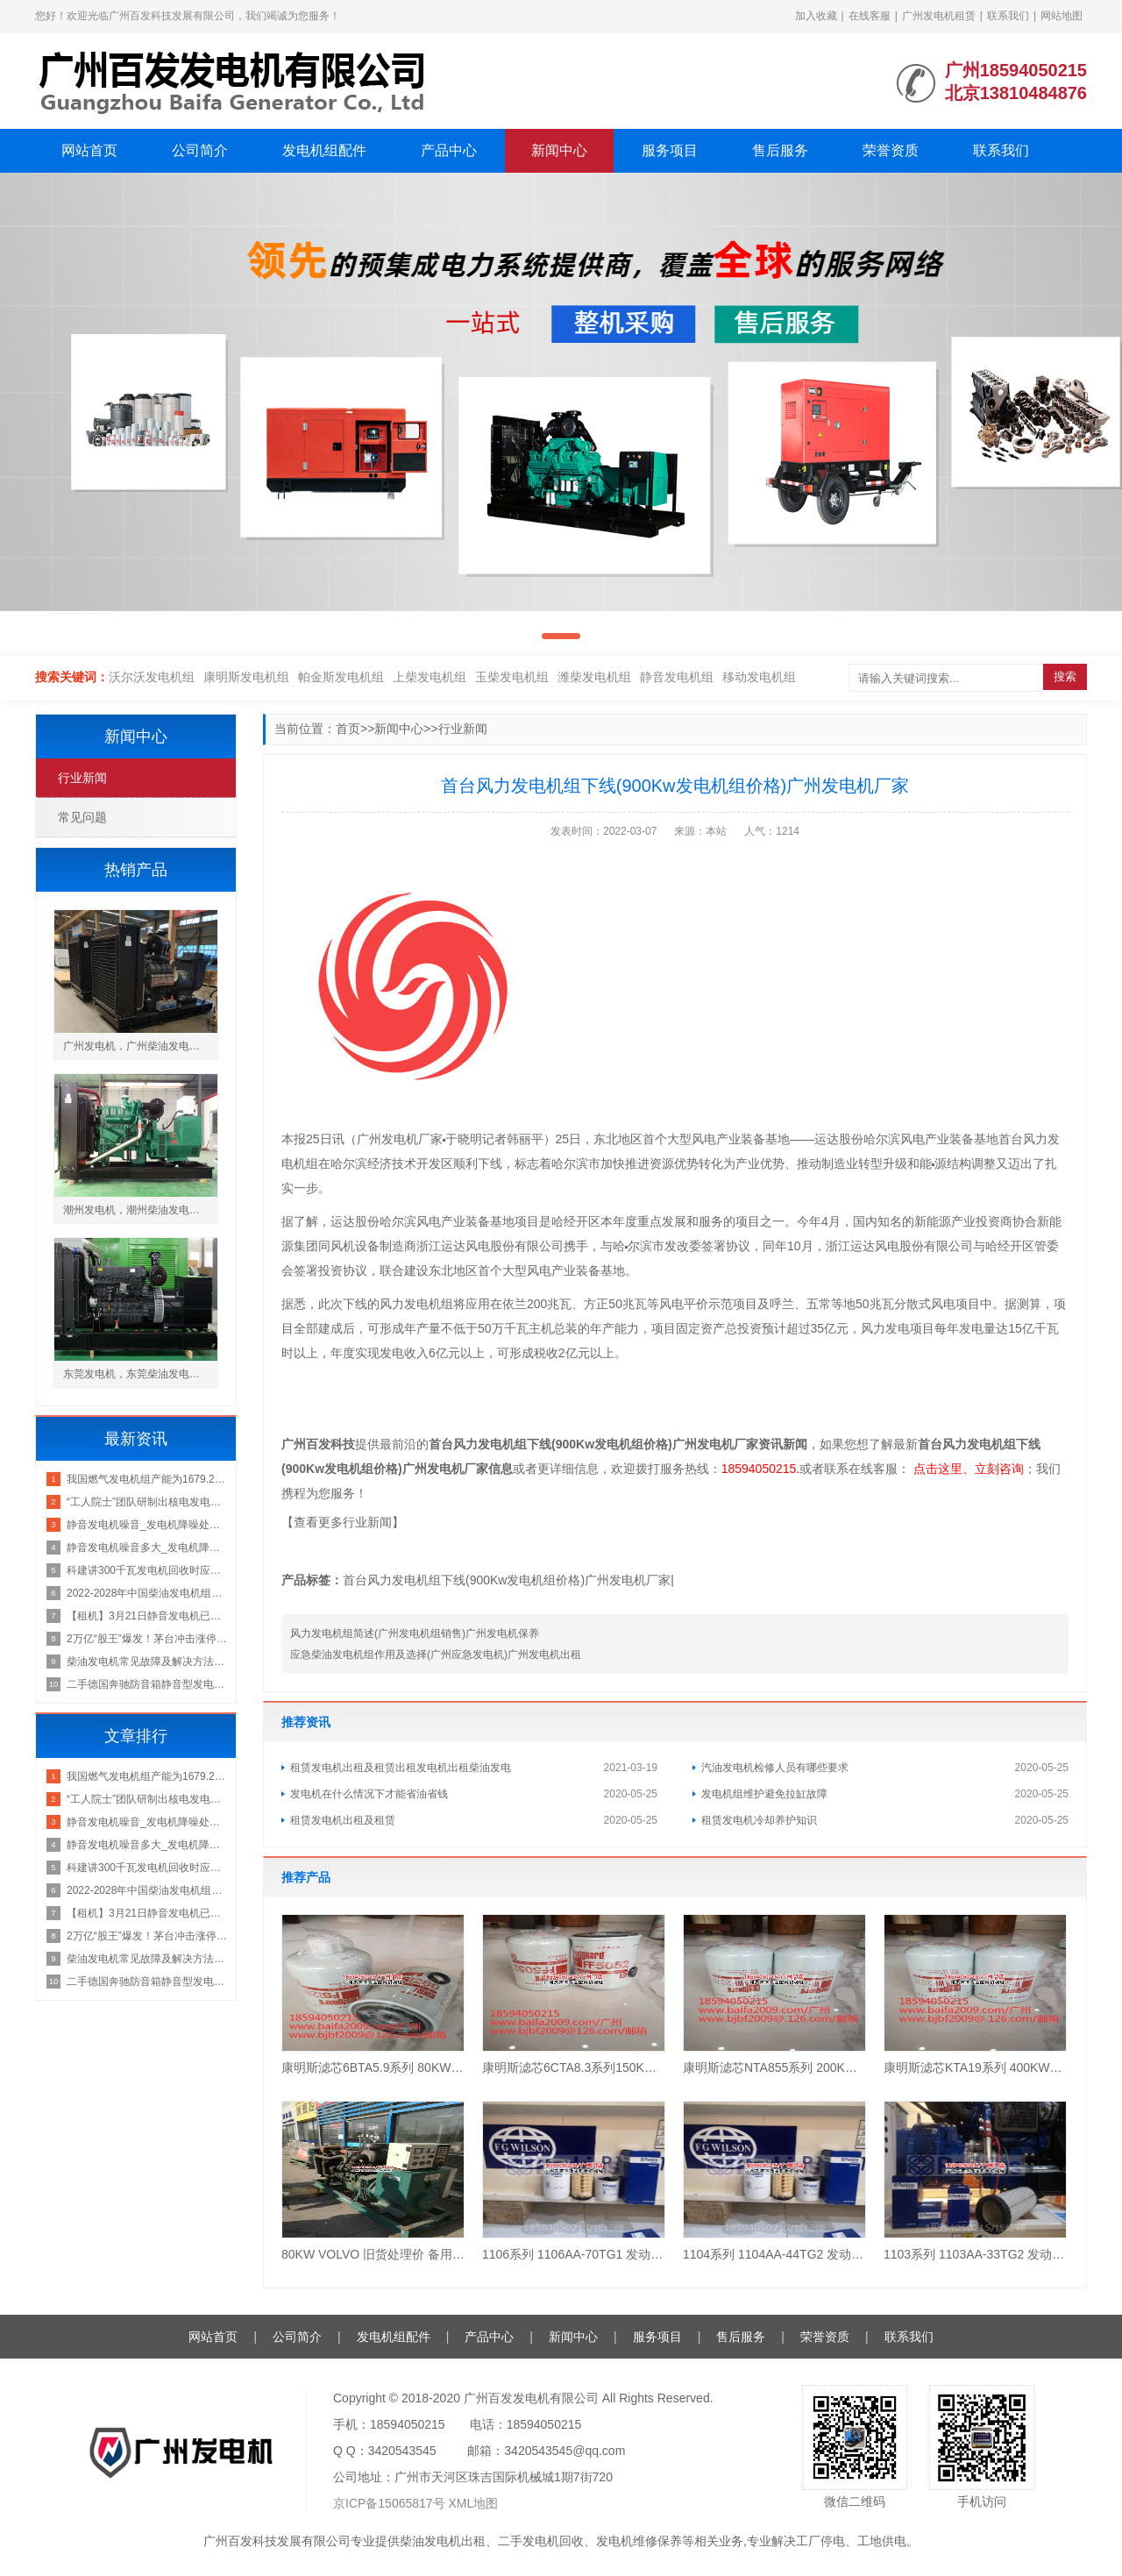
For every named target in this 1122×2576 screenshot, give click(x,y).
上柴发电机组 (429, 677)
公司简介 (200, 150)
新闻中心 (559, 150)
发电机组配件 (324, 150)
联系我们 (1008, 16)
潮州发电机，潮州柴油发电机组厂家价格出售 (140, 1210)
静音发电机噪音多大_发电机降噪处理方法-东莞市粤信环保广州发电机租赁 (147, 1547)
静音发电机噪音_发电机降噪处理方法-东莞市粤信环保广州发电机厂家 (147, 1525)
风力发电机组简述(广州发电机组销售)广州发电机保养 (414, 1633)
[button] (561, 636)
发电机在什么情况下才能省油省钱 (369, 1794)
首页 (348, 729)
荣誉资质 (891, 150)
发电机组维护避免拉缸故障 (764, 1794)
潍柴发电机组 (594, 677)
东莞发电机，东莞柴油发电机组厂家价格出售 (140, 1374)
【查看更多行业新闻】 (342, 1522)
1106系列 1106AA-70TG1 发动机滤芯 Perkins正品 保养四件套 (573, 2254)
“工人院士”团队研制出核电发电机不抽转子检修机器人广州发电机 (147, 1502)
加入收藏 (816, 16)
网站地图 (1061, 16)
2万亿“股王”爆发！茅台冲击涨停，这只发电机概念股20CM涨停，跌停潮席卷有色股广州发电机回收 (147, 1639)
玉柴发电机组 (512, 677)
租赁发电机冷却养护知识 (759, 1820)
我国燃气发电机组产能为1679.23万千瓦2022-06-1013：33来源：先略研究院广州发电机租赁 (147, 1479)
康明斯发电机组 (246, 677)
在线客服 (870, 16)
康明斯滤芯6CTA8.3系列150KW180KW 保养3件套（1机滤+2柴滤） (573, 2067)
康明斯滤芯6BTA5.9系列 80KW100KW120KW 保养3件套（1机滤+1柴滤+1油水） (373, 2067)
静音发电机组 (677, 677)
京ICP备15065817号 (389, 2503)
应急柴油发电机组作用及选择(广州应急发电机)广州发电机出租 (435, 1654)
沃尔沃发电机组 (152, 677)
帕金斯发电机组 (341, 677)
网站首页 (89, 150)
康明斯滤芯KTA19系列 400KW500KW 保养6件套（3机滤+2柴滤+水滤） (975, 2067)
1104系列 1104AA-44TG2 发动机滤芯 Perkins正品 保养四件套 (774, 2254)
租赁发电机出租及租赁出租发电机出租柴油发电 (400, 1767)
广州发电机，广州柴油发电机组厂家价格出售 (140, 1046)
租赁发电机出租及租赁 (342, 1820)
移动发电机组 (759, 677)
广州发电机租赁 (939, 16)
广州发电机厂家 (400, 1139)
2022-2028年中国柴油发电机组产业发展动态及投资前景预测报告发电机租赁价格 (147, 1593)
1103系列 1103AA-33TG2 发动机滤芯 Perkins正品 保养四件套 (975, 2254)
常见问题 (82, 817)
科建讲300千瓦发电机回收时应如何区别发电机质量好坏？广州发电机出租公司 (147, 1570)
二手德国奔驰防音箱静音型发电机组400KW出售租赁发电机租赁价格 (147, 1684)
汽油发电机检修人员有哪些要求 (775, 1767)
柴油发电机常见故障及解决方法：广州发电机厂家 (147, 1661)
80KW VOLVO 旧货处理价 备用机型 (373, 2254)
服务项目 (670, 150)
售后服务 (780, 150)
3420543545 (402, 2451)
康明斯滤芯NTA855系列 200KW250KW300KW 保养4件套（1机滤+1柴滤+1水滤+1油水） (774, 2067)
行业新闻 (462, 729)
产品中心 (449, 150)
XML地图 (474, 2503)
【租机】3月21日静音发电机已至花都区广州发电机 (147, 1616)
